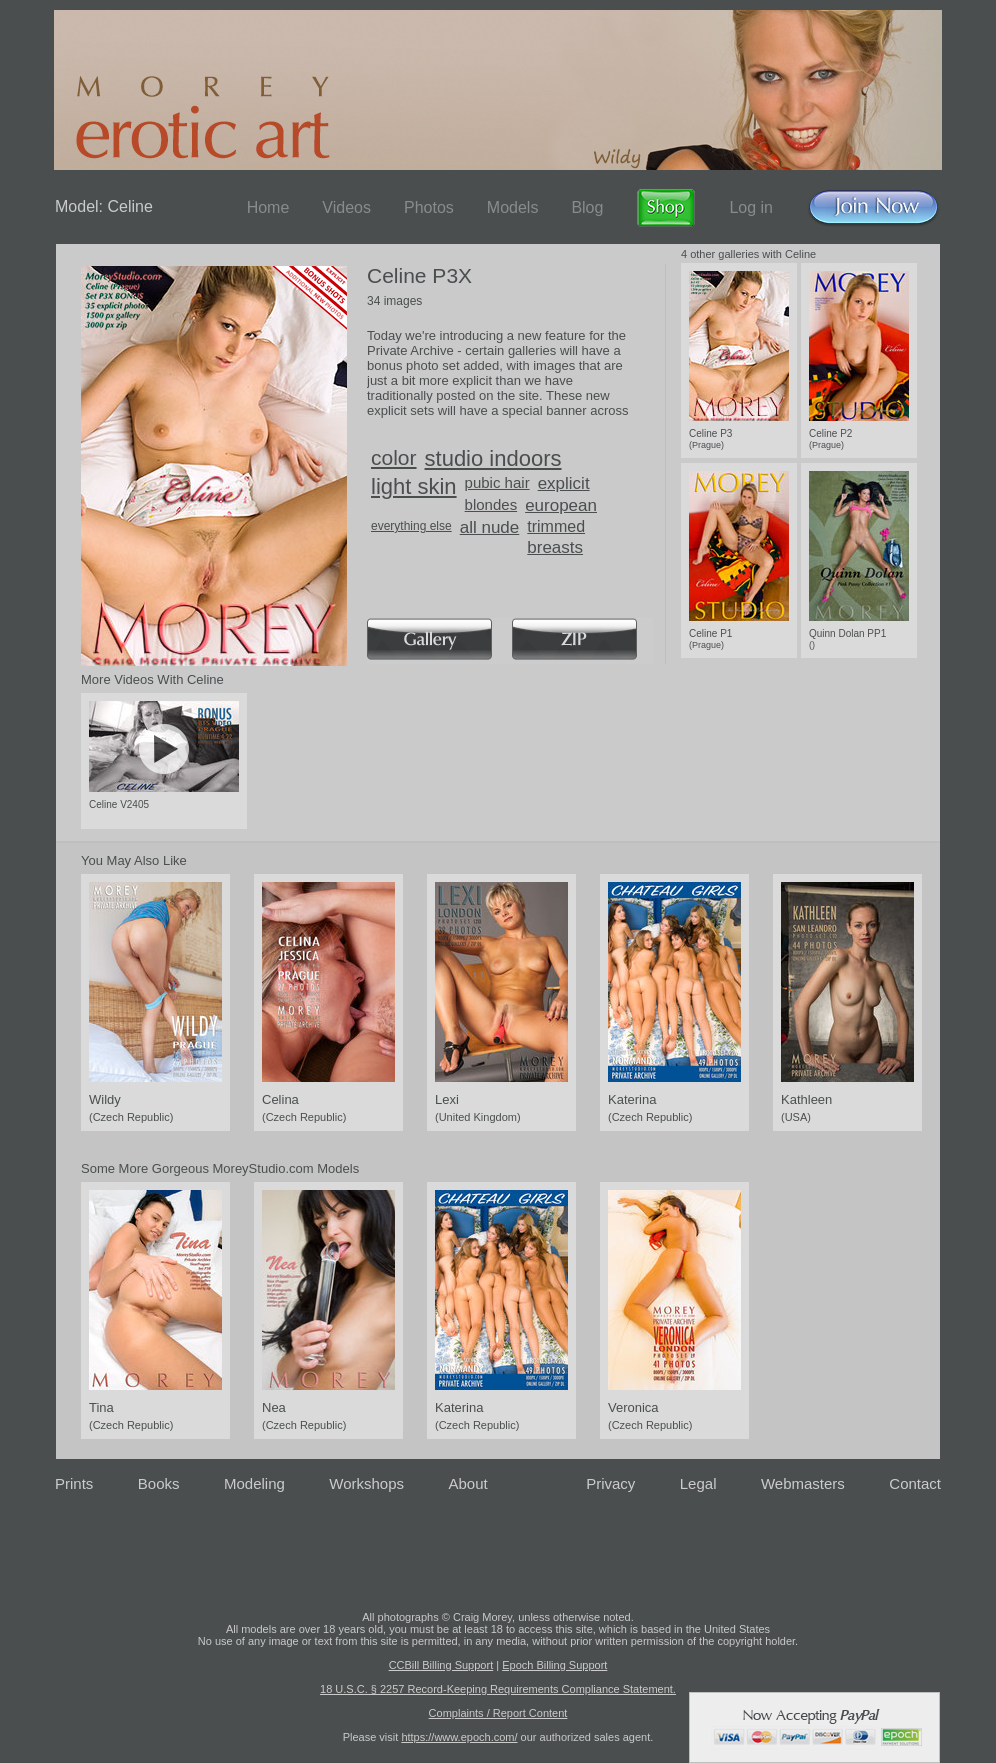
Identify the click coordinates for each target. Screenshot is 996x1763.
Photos (429, 207)
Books (159, 1483)
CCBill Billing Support (441, 1665)
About (468, 1483)
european (561, 505)
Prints (74, 1483)
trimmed (556, 526)
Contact (915, 1483)
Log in (751, 207)
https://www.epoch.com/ (459, 1737)
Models (513, 207)
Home (268, 207)
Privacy (610, 1483)
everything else (411, 526)
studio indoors (493, 458)
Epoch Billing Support (554, 1665)
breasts (555, 547)
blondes (491, 504)
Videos (346, 207)
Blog (587, 207)
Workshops (366, 1483)
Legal (698, 1483)
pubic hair (497, 482)
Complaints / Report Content (498, 1713)
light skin (414, 486)
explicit (564, 483)
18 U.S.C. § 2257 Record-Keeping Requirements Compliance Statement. (498, 1689)
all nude (490, 527)
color (394, 457)
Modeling (254, 1483)
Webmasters (803, 1483)
